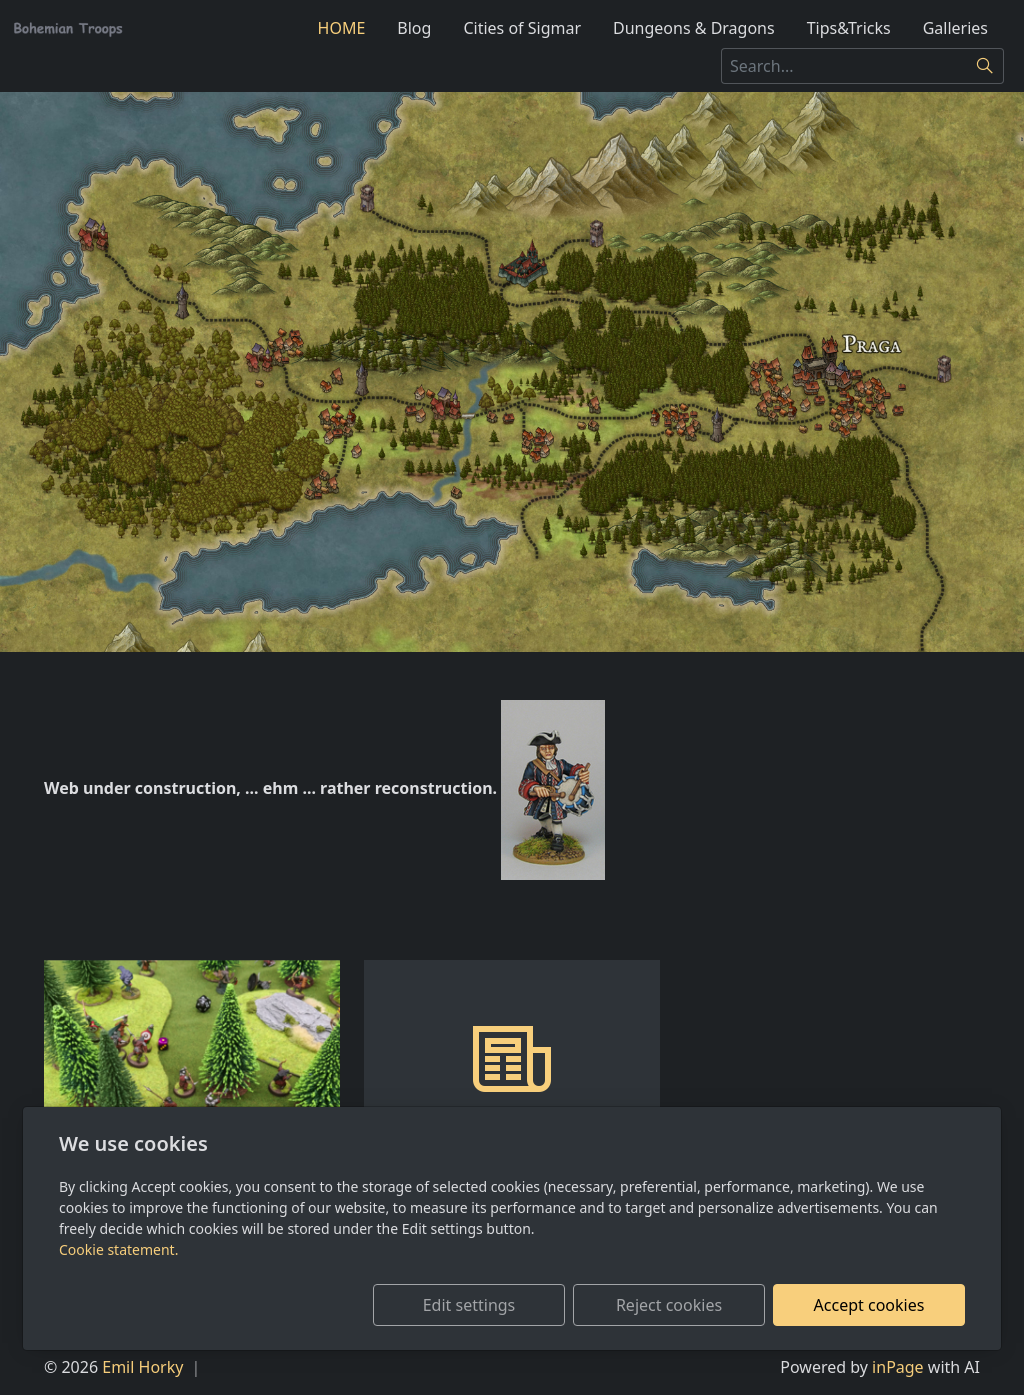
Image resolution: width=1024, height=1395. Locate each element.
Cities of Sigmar (522, 28)
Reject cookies (669, 1305)
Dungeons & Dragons (694, 28)
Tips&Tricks (849, 28)
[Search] (985, 66)
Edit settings (469, 1305)
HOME (342, 28)
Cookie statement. (118, 1249)
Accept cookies (869, 1305)
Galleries (955, 28)
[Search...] (844, 66)
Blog (414, 28)
